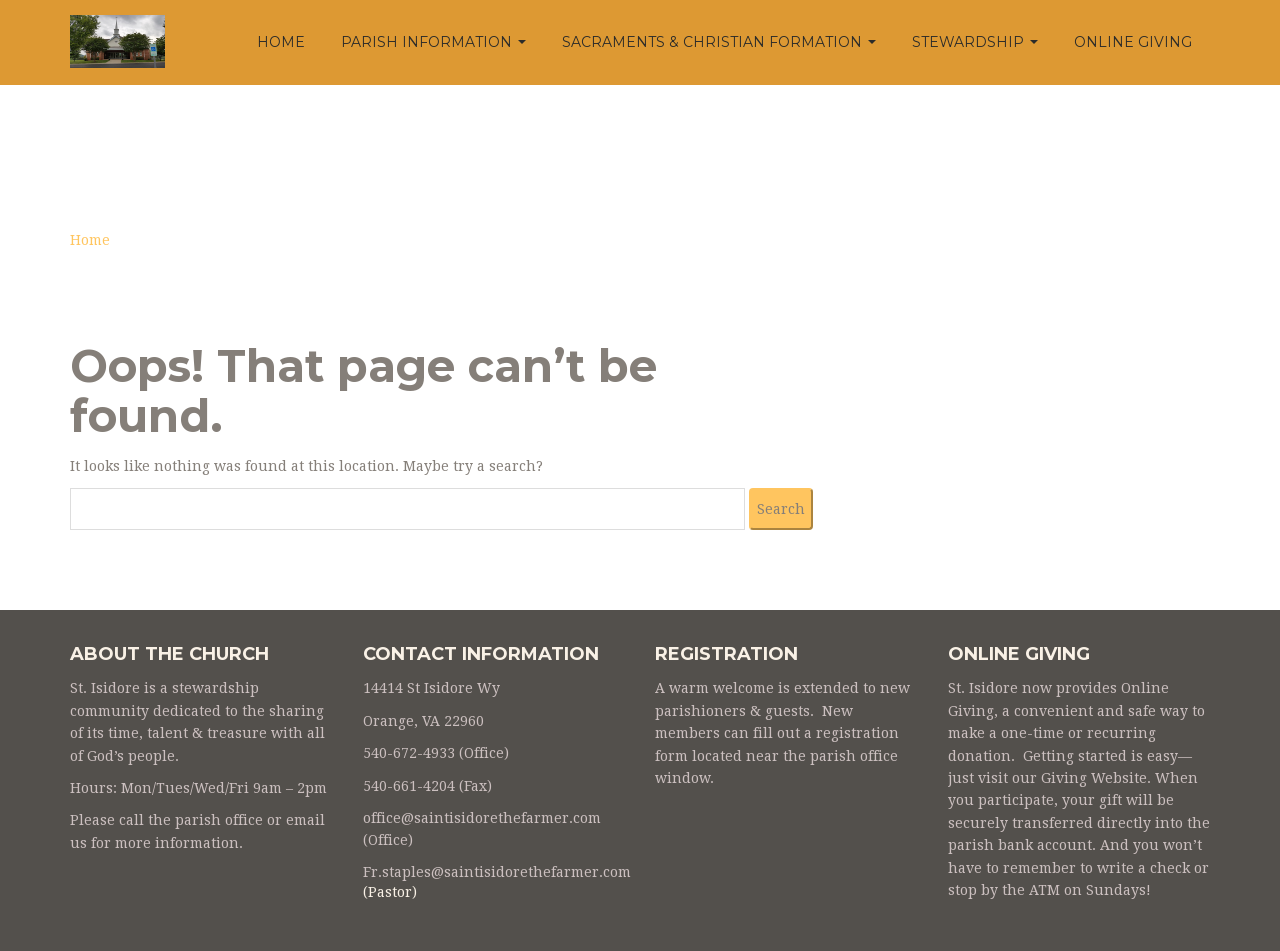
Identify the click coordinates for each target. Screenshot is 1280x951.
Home (281, 42)
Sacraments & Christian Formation (719, 42)
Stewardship (975, 42)
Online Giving (1133, 42)
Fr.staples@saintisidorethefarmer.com (497, 872)
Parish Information (433, 42)
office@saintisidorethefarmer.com (482, 818)
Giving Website (1094, 778)
